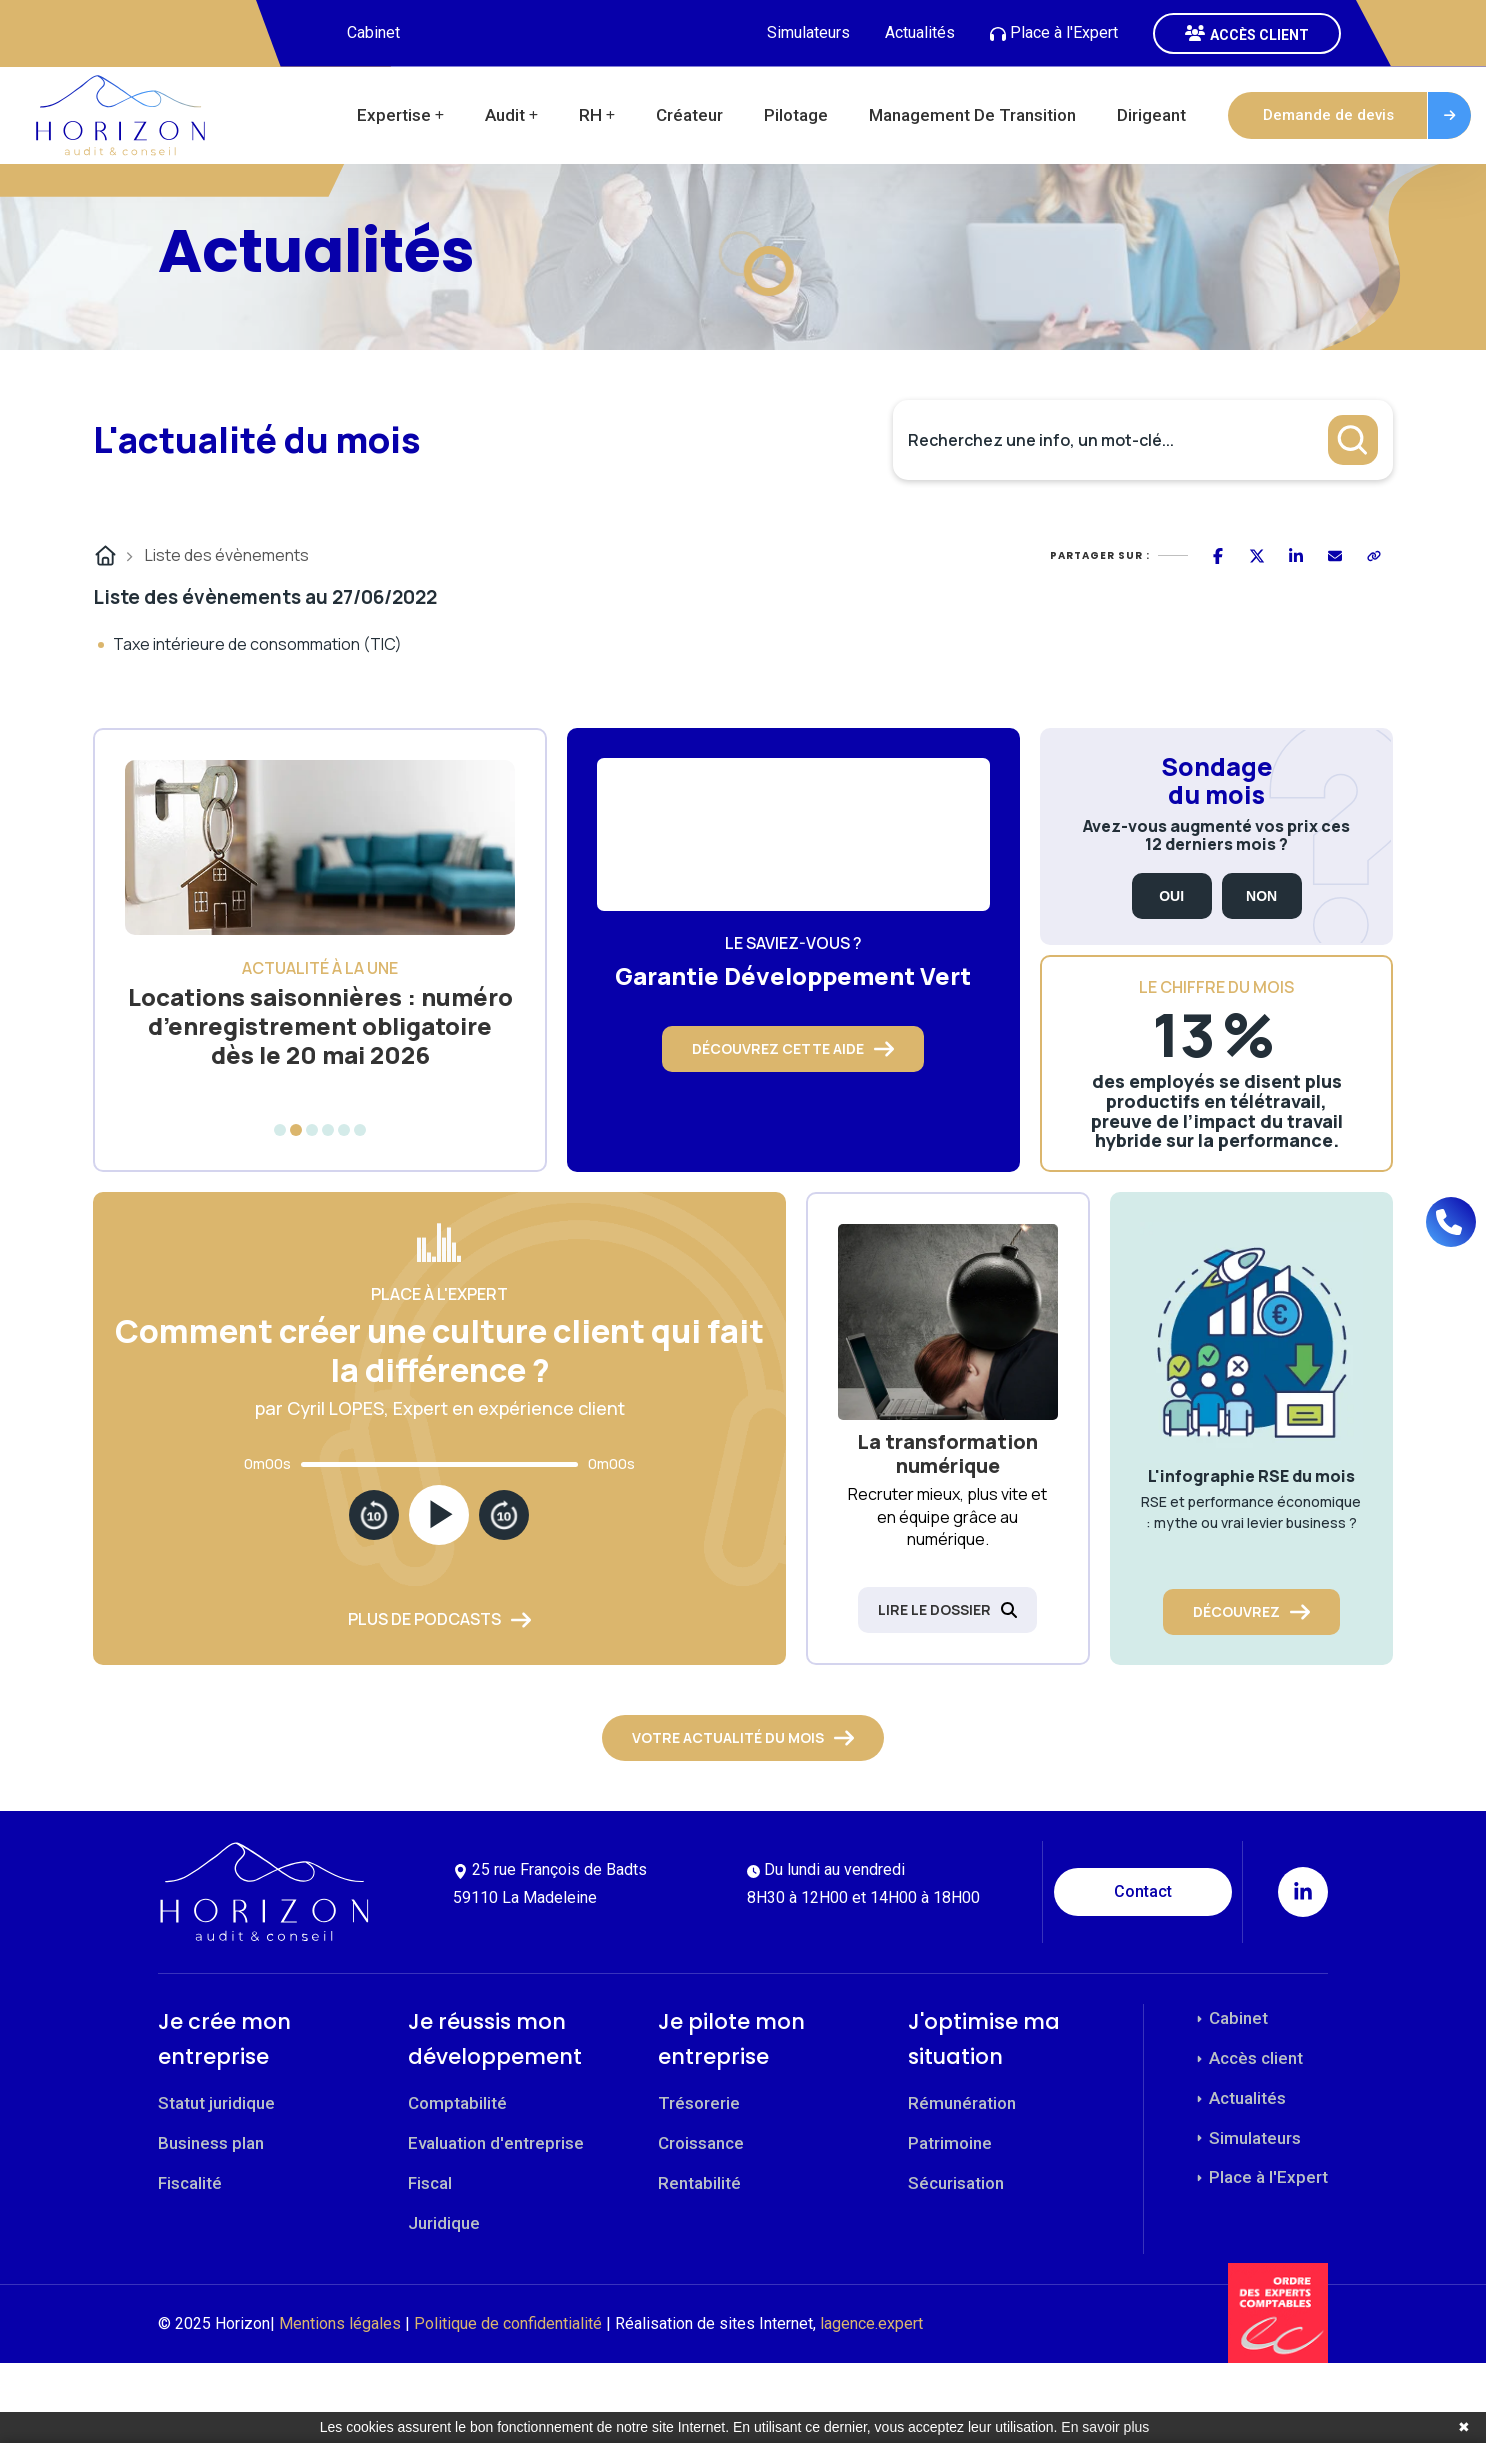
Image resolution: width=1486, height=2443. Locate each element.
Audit (505, 115)
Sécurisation (956, 2183)
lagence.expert (871, 2323)
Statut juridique (216, 2103)
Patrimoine (950, 2143)
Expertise (394, 115)
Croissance (701, 2143)
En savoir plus (1105, 2427)
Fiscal (430, 2183)
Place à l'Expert (1054, 32)
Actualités (920, 32)
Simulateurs (808, 32)
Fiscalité (190, 2183)
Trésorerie (699, 2103)
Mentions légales (340, 2323)
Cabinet (373, 32)
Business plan (211, 2143)
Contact (1143, 1891)
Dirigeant (1151, 115)
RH (590, 115)
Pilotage (796, 115)
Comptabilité (457, 2103)
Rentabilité (699, 2183)
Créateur (689, 115)
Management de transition (972, 115)
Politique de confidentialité (508, 2323)
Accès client (1248, 2058)
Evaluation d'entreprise (496, 2143)
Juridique (444, 2223)
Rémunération (962, 2103)
